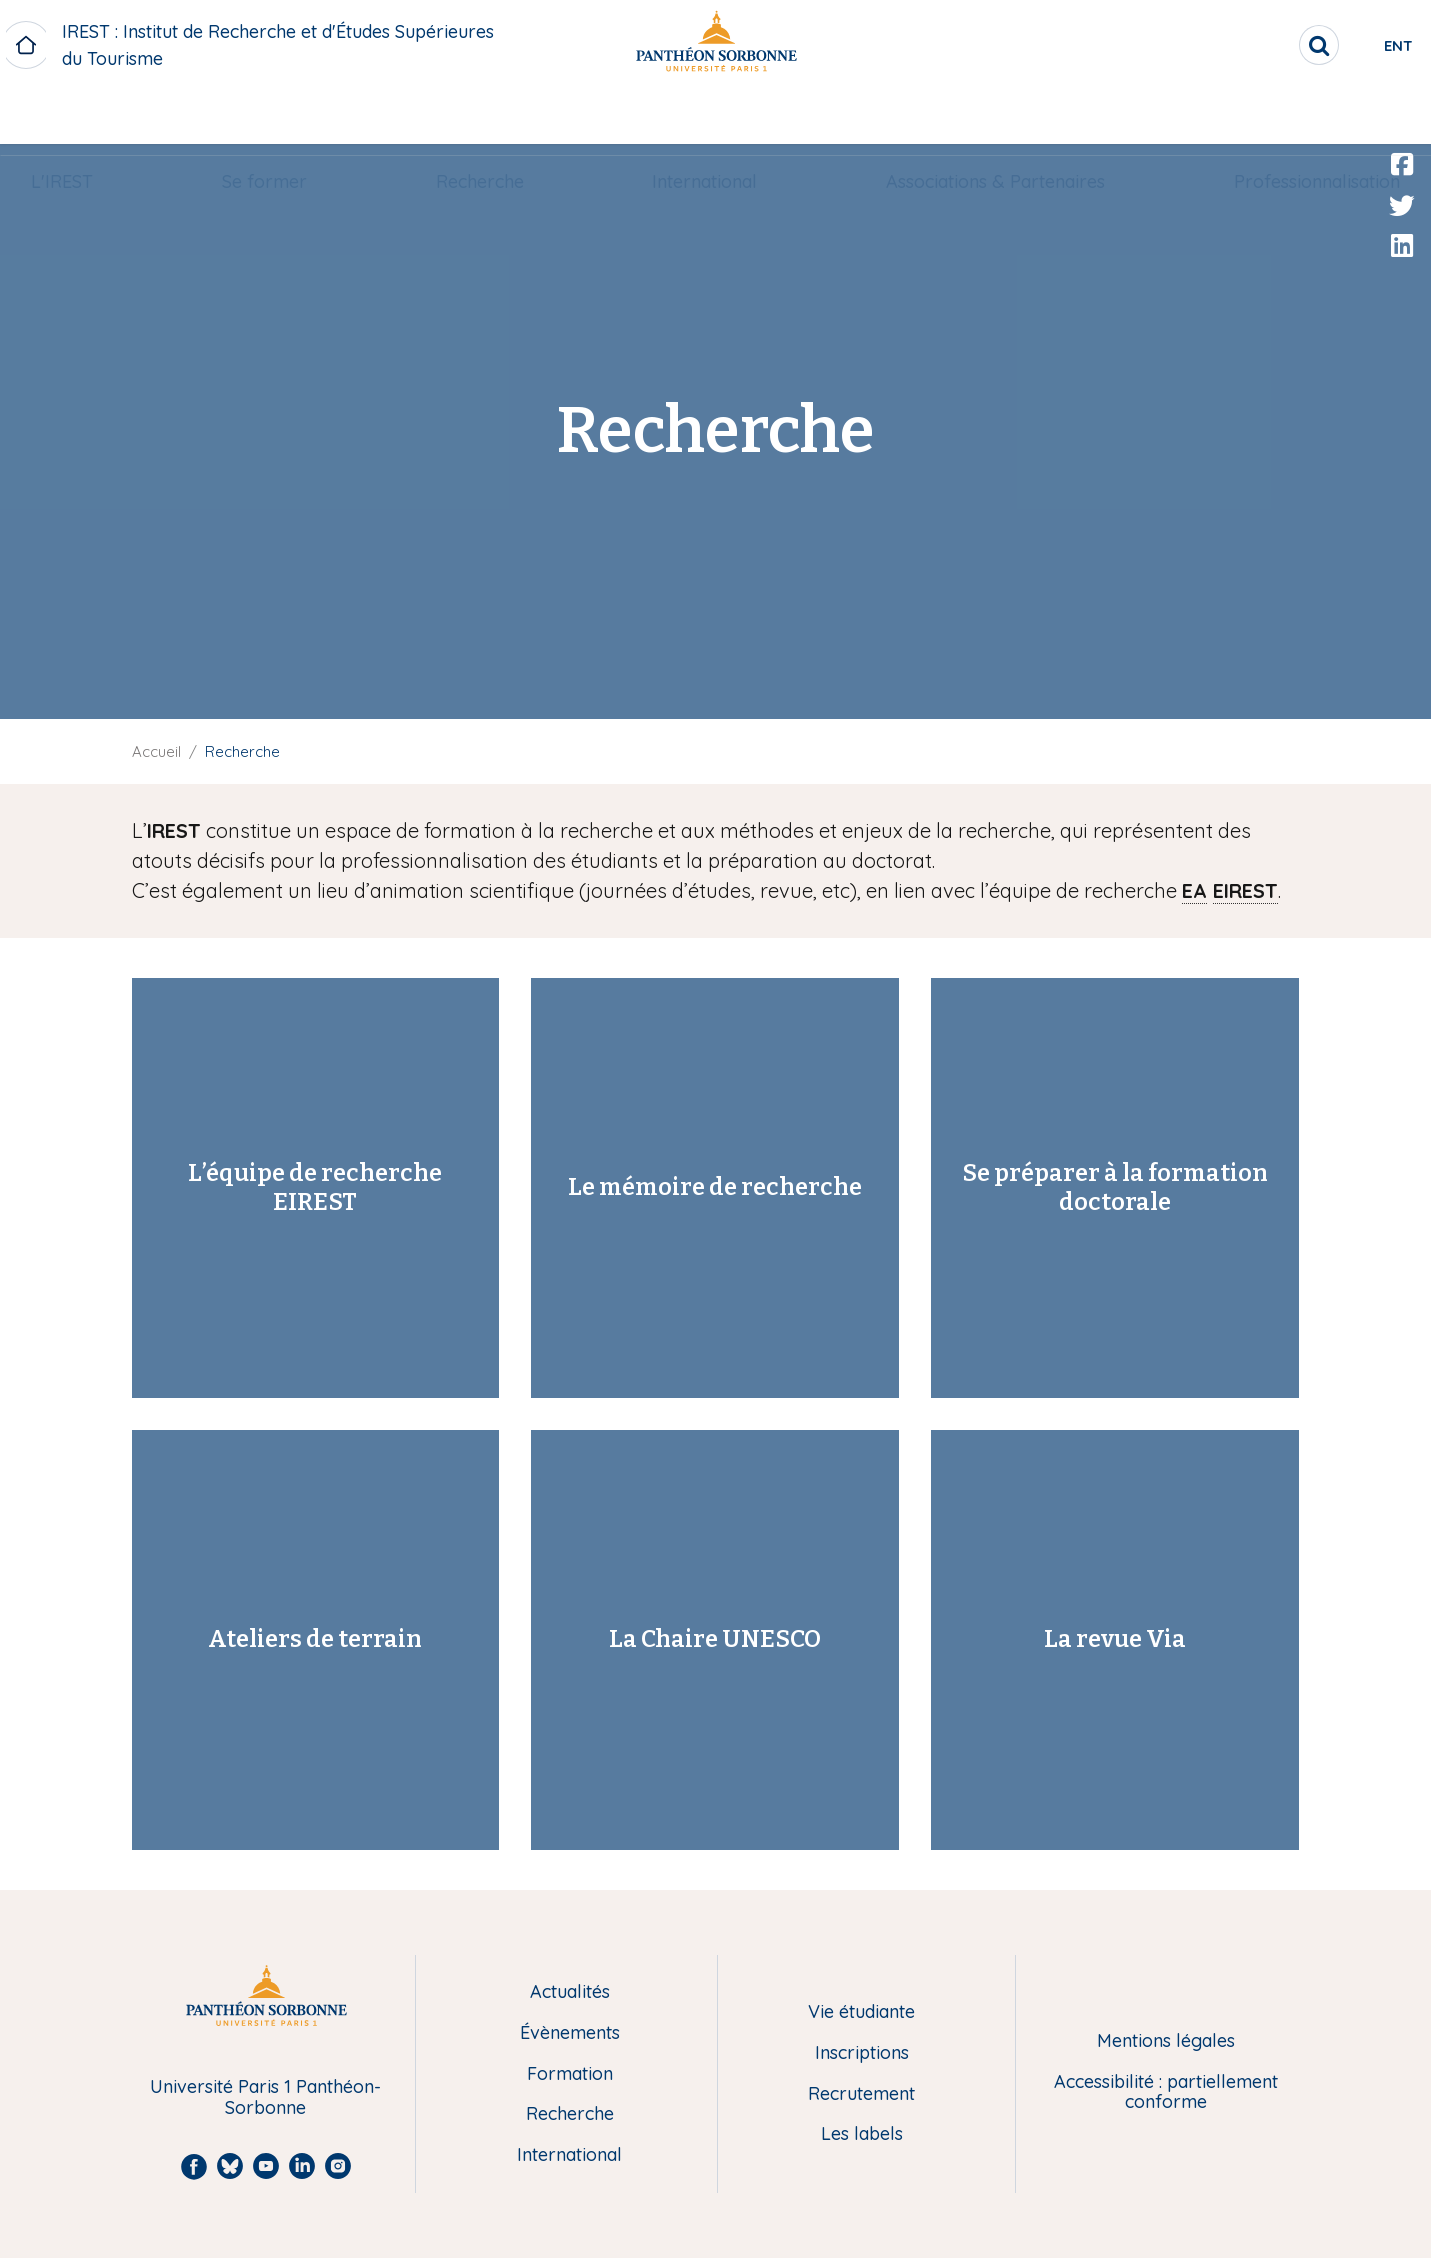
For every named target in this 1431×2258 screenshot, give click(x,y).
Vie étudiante (861, 2012)
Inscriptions (862, 2053)
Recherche (486, 116)
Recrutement (861, 2094)
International (698, 116)
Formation (570, 2074)
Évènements (570, 2033)
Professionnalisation (1283, 116)
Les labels (862, 2134)
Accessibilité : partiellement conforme (1166, 2092)
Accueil (156, 751)
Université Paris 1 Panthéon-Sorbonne (265, 2097)
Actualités (570, 1992)
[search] (1237, 45)
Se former (284, 116)
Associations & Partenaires (975, 116)
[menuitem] (96, 117)
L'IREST (96, 116)
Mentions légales (1166, 2041)
